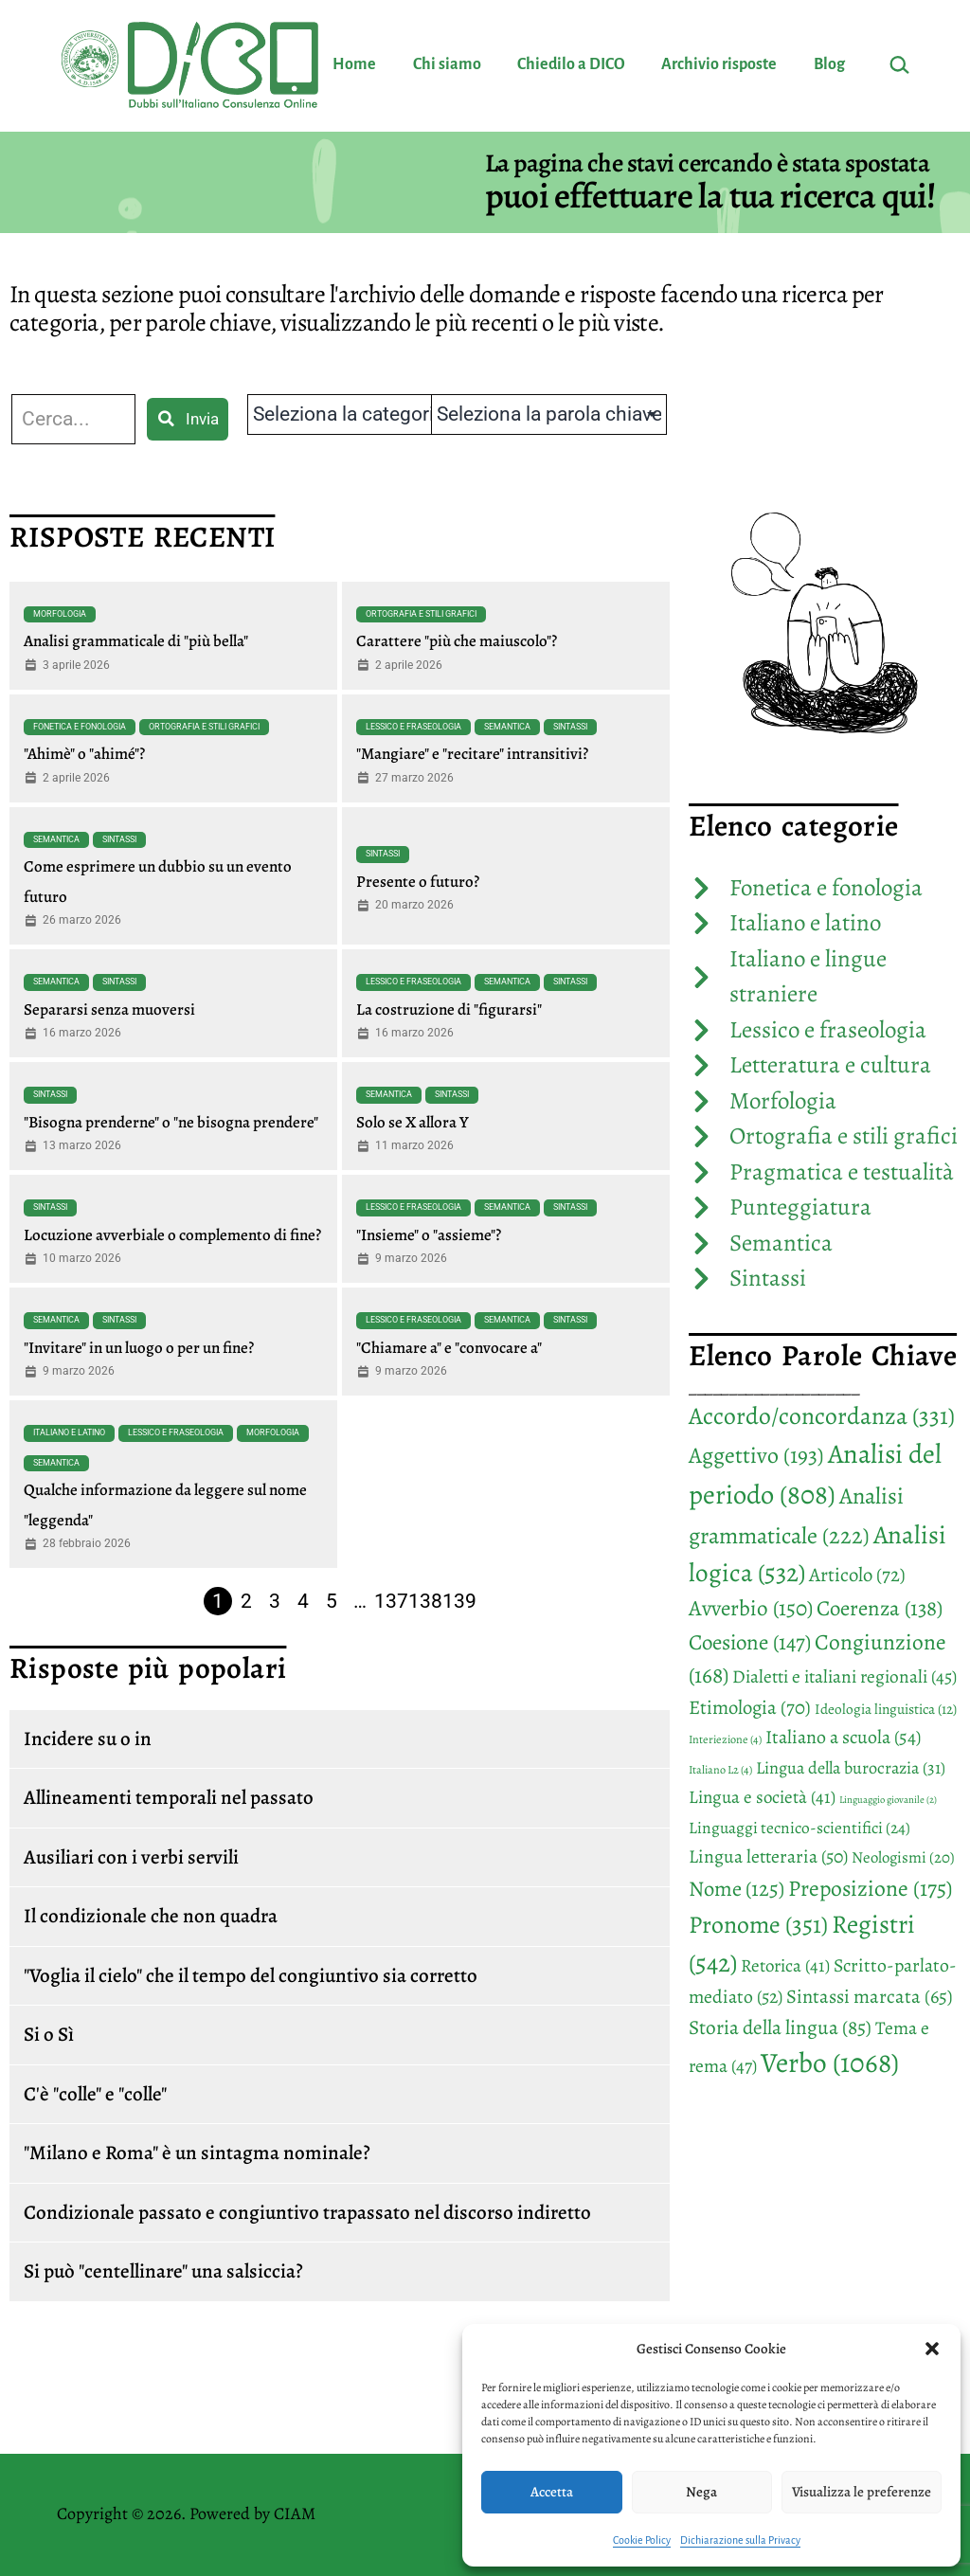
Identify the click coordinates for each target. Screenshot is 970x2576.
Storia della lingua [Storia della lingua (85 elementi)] (780, 2027)
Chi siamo (447, 64)
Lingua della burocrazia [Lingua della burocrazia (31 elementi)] (850, 1767)
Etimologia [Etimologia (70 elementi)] (750, 1707)
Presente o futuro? (417, 881)
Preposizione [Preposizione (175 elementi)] (870, 1888)
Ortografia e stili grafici (421, 614)
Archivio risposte (719, 64)
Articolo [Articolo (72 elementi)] (857, 1574)
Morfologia (59, 614)
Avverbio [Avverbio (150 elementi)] (751, 1608)
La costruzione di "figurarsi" (449, 1009)
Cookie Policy (642, 2540)
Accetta (551, 2491)
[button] (932, 2348)
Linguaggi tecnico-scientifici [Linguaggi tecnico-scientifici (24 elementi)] (799, 1827)
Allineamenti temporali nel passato (169, 1797)
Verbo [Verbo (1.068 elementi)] (830, 2062)
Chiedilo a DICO (571, 64)
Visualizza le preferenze (861, 2491)
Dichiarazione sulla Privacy (740, 2540)
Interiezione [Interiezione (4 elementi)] (725, 1739)
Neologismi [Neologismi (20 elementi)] (903, 1857)
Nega (701, 2491)
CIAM (294, 2513)
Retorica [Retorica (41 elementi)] (785, 1966)
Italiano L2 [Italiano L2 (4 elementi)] (720, 1769)
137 (391, 1601)
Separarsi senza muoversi (109, 1009)
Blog (829, 64)
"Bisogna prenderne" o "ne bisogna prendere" (171, 1122)
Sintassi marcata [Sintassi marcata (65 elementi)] (869, 1996)
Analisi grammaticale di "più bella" (136, 641)
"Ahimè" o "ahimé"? (84, 754)
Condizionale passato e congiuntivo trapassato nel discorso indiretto (307, 2212)
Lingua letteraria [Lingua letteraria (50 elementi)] (768, 1856)
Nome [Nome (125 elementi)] (736, 1888)
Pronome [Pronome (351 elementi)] (758, 1924)
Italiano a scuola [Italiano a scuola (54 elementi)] (843, 1737)
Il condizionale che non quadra (151, 1915)
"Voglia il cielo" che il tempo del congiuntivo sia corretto (250, 1975)
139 (459, 1601)
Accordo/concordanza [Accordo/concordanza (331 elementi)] (822, 1415)
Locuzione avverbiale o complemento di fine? (172, 1235)
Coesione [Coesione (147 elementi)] (750, 1642)
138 (425, 1601)
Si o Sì (49, 2034)
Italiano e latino (69, 1432)
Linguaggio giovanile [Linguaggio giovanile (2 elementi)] (888, 1799)
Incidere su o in (88, 1738)
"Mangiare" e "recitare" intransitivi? (472, 754)
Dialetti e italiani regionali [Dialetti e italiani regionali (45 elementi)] (844, 1676)
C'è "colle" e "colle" (95, 2094)
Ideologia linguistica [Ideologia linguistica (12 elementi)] (886, 1709)
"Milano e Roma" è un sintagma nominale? (197, 2152)
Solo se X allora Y (412, 1122)
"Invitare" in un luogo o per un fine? (139, 1348)
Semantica (507, 726)
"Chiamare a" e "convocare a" (449, 1348)
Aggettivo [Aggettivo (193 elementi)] (756, 1455)
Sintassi (570, 726)
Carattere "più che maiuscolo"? (456, 641)
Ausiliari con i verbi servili (131, 1857)
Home (354, 64)
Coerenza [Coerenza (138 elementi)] (880, 1608)
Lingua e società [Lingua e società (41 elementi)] (762, 1797)
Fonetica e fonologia (79, 726)
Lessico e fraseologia (413, 726)
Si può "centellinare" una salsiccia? (163, 2271)
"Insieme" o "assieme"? (428, 1235)
